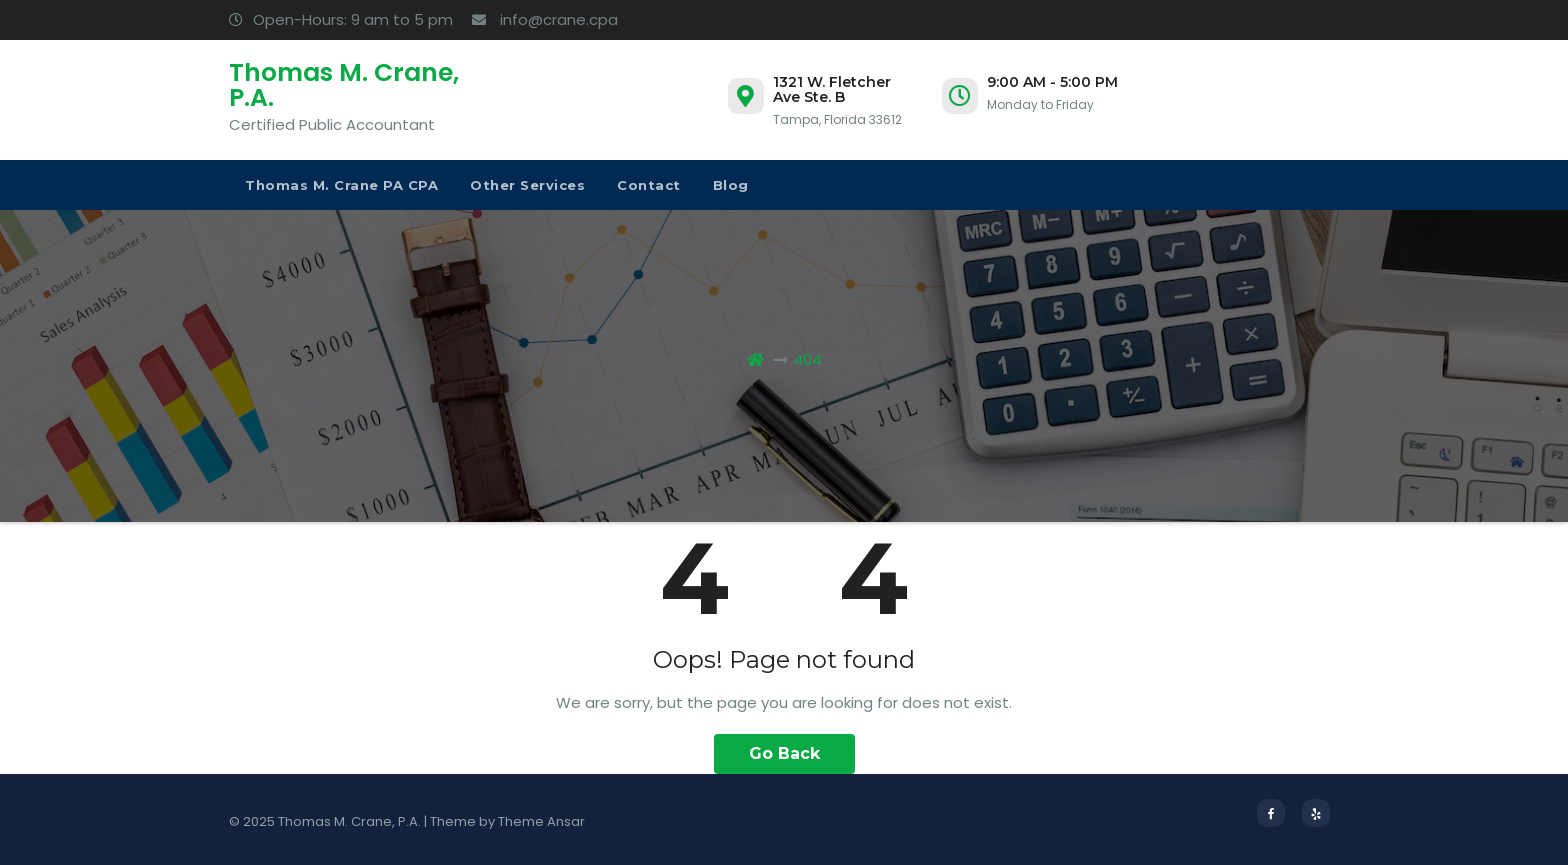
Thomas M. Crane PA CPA (341, 185)
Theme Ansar (541, 821)
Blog (731, 185)
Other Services (527, 185)
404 (807, 359)
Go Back (784, 753)
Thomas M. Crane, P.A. (344, 85)
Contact (649, 185)
